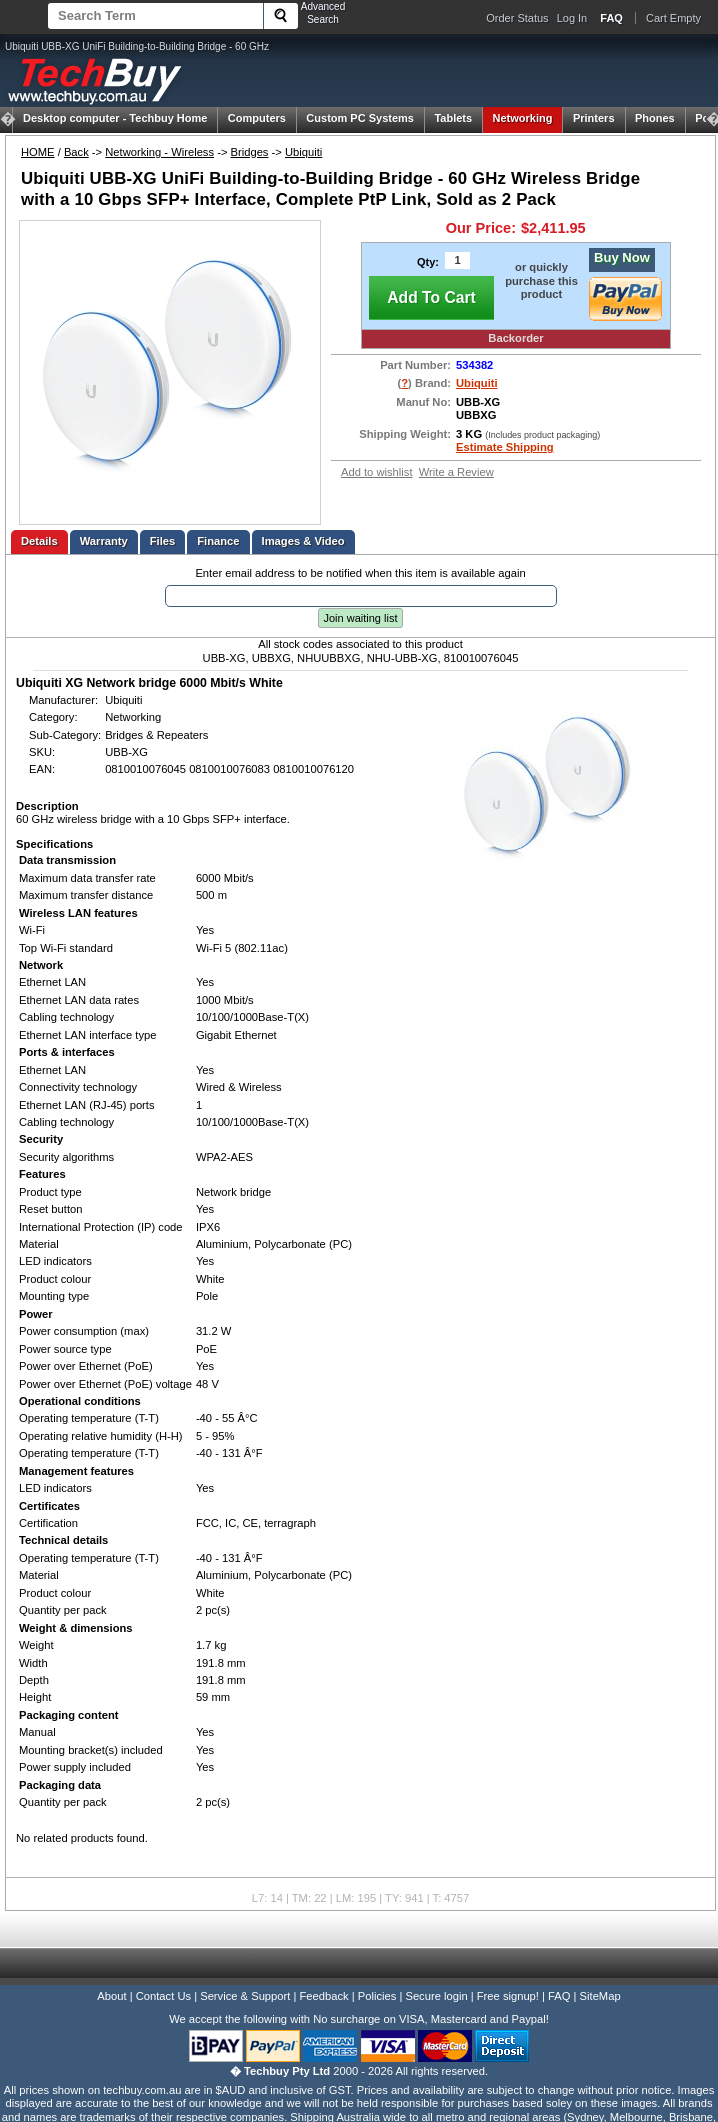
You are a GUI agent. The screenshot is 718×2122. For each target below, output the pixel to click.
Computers (257, 118)
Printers (594, 118)
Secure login (436, 1996)
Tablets (453, 118)
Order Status (517, 18)
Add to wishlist (377, 472)
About (111, 1996)
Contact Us (163, 1996)
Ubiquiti (303, 152)
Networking (523, 118)
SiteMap (600, 1996)
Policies (377, 1996)
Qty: (428, 262)
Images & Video (303, 541)
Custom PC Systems (360, 118)
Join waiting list (361, 618)
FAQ (559, 1996)
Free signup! (508, 1996)
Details (39, 541)
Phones (655, 118)
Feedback (323, 1996)
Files (163, 541)
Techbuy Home (115, 118)
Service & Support (245, 1996)
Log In (572, 18)
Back (76, 152)
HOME (38, 152)
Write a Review (456, 472)
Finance (218, 541)
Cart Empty (673, 18)
